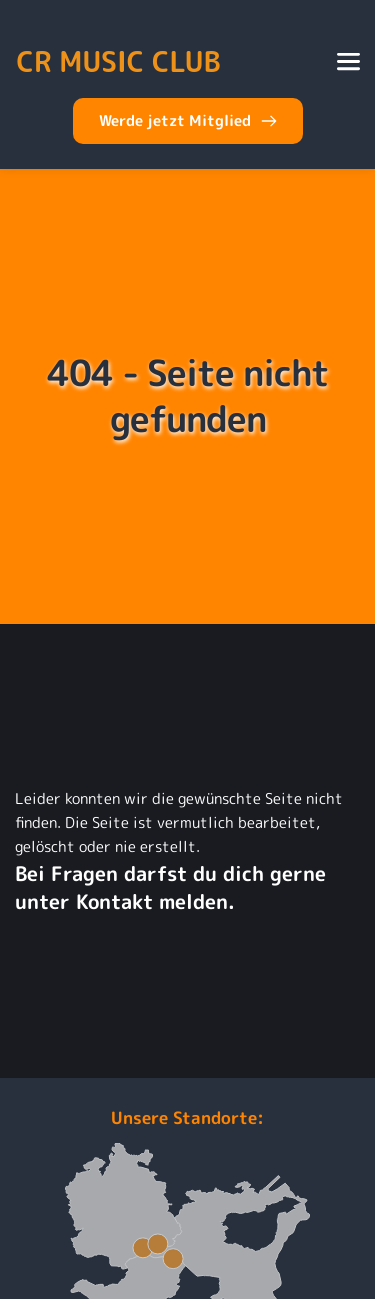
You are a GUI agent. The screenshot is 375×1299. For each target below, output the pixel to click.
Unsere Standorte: (187, 1117)
